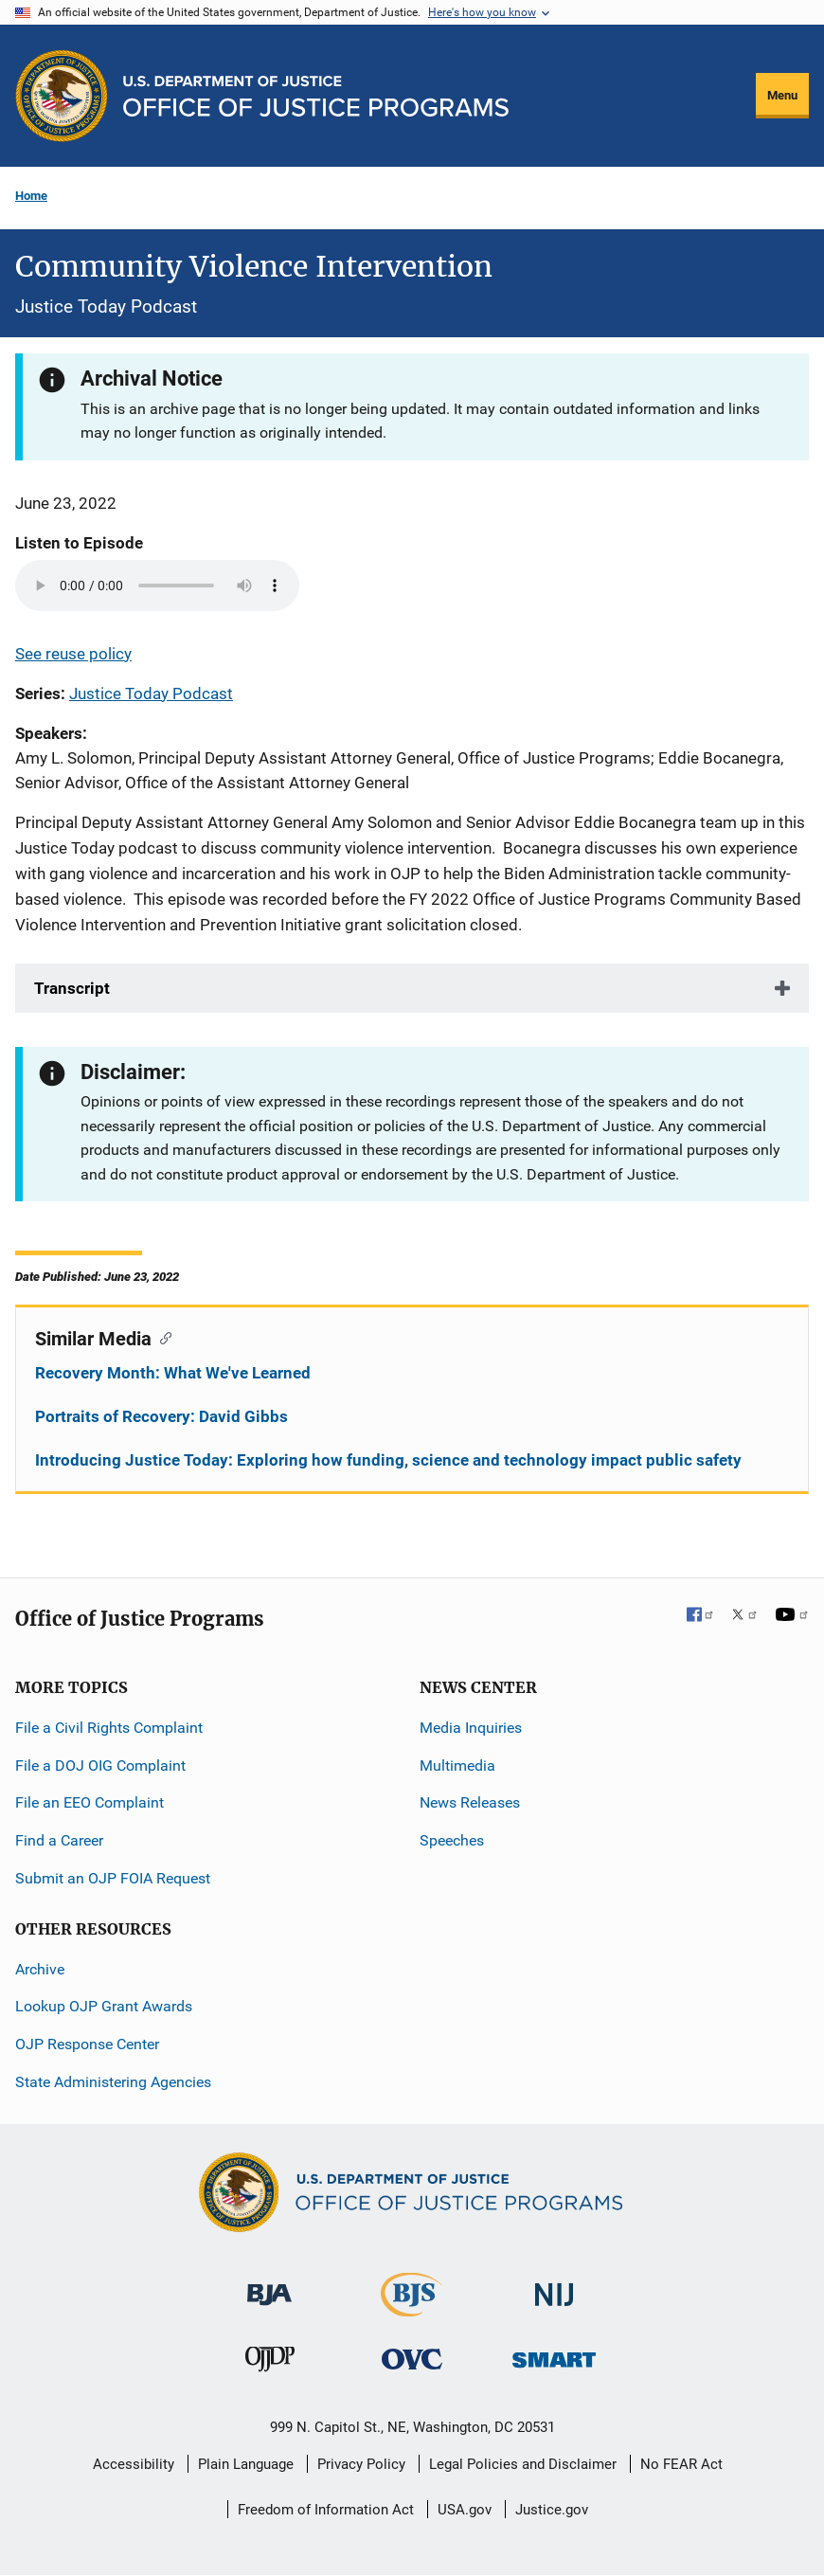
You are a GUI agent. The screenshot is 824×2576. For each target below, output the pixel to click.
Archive (39, 1969)
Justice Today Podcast (151, 693)
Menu (782, 95)
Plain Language (246, 2464)
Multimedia (457, 1765)
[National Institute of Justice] (554, 2287)
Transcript (72, 988)
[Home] (316, 96)
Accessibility (133, 2464)
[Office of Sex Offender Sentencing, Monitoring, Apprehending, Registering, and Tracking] (554, 2355)
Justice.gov (551, 2509)
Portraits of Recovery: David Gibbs (161, 1416)
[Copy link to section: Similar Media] (161, 1336)
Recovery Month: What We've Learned (173, 1372)
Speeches (452, 1840)
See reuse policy (73, 653)
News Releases (470, 1802)
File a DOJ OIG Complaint (100, 1765)
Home (31, 196)
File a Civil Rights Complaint (109, 1728)
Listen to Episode (79, 542)
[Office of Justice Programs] (61, 95)
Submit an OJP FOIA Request (112, 1878)
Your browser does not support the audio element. (157, 585)
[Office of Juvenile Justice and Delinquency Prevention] (270, 2363)
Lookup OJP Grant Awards (103, 2006)
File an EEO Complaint (89, 1802)
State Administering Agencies (113, 2082)
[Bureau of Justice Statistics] (411, 2308)
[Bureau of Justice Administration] (269, 2286)
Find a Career (59, 1840)
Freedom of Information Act (326, 2509)
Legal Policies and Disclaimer (523, 2464)
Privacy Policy (361, 2464)
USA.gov (465, 2509)
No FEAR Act (681, 2464)
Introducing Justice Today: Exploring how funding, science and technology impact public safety (388, 1459)
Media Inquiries (471, 1728)
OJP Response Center (87, 2044)
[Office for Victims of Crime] (412, 2359)
